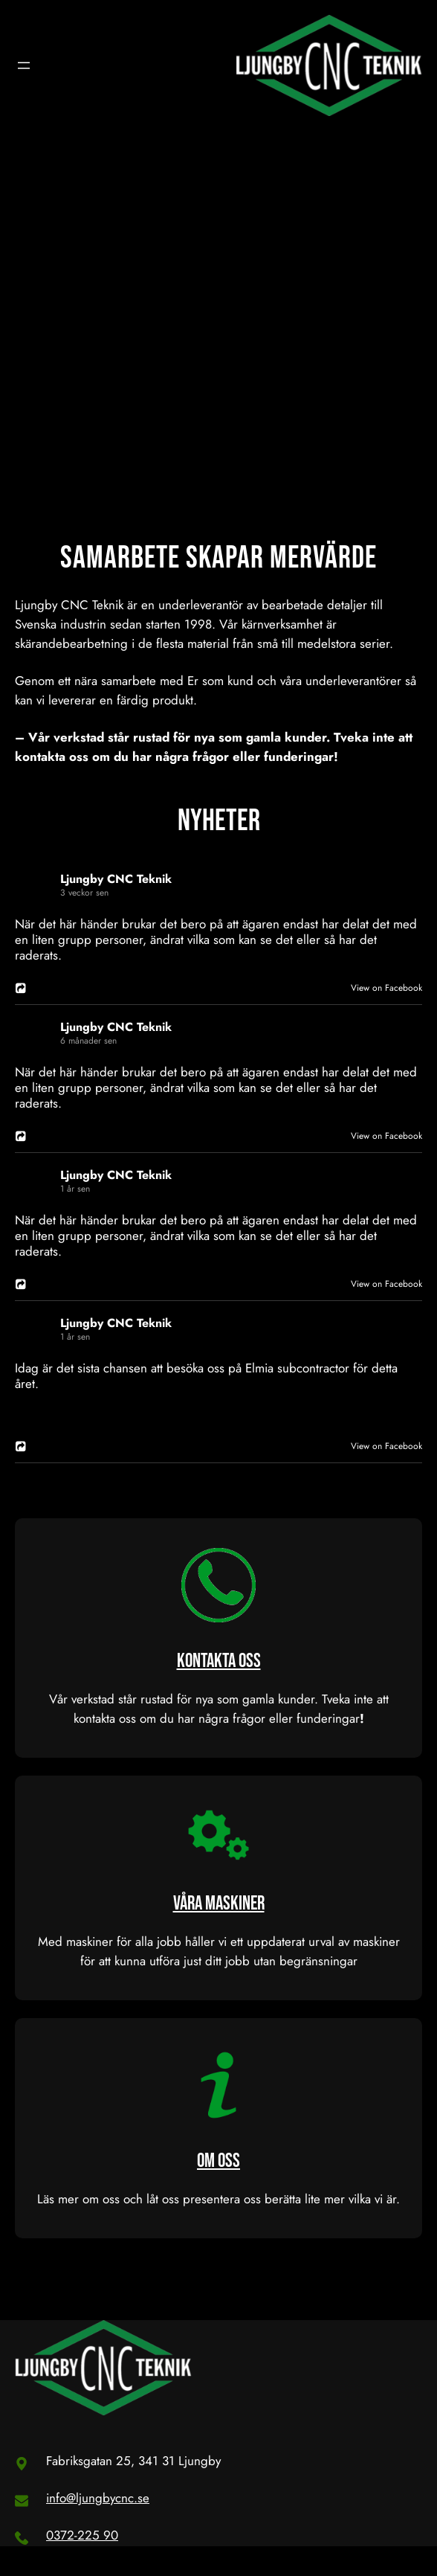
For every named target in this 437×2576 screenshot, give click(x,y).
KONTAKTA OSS (219, 1661)
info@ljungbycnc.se (97, 2498)
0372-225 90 (82, 2535)
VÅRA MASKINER (219, 1903)
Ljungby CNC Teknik (116, 878)
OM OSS (218, 2161)
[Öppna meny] (24, 65)
